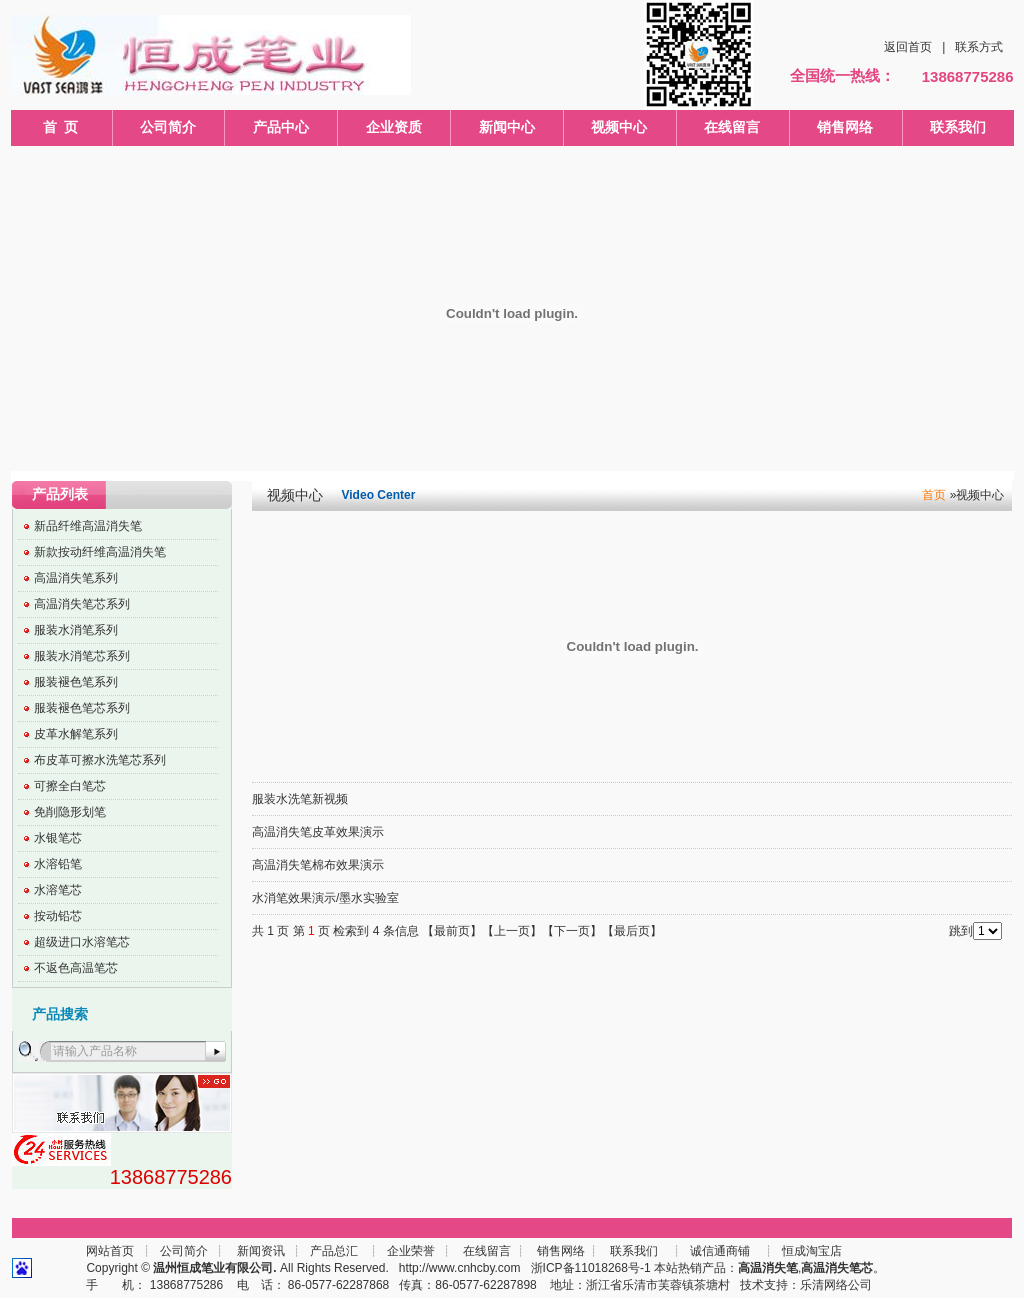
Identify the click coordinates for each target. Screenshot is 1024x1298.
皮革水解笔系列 (76, 734)
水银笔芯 (58, 838)
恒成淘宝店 (810, 1251)
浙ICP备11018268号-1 (591, 1268)
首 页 (61, 127)
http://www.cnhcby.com (460, 1268)
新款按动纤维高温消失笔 (100, 552)
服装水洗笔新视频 (300, 799)
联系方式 (979, 47)
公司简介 (168, 127)
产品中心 (281, 127)
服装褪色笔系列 (76, 682)
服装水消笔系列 (76, 630)
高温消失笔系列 (76, 578)
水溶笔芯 (58, 890)
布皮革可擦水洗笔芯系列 (100, 760)
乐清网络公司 (836, 1285)
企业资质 (394, 127)
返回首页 (908, 47)
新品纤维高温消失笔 (88, 526)
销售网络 (845, 127)
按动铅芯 (58, 916)
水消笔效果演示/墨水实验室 (325, 898)
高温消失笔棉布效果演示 (318, 865)
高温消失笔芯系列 (82, 604)
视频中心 (619, 127)
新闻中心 (507, 127)
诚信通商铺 (718, 1251)
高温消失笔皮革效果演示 (318, 832)
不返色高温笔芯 (76, 968)
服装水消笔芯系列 (82, 656)
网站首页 (110, 1251)
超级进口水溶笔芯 (82, 942)
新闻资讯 (261, 1251)
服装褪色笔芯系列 (82, 708)
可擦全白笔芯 (70, 786)
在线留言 (732, 127)
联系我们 (958, 127)
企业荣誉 (411, 1251)
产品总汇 (334, 1251)
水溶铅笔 (58, 864)
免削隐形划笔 (70, 812)
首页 (934, 495)
